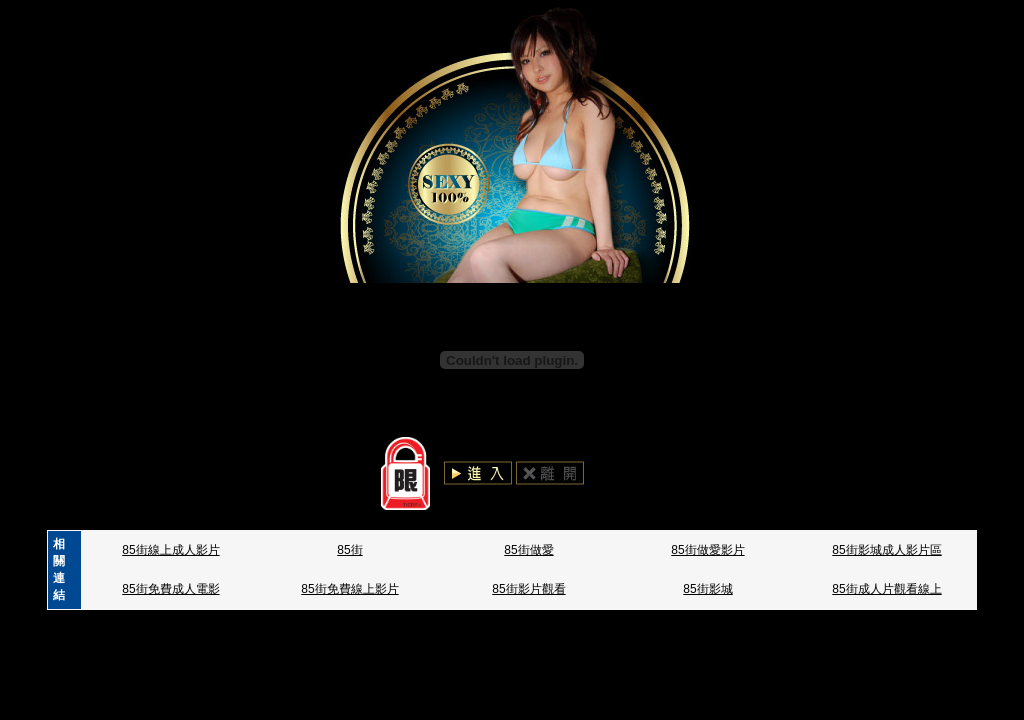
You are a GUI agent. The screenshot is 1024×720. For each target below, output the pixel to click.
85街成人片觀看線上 (886, 589)
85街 (349, 550)
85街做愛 (528, 550)
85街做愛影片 (707, 550)
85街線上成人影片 (170, 550)
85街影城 (707, 589)
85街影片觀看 (528, 589)
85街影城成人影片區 (886, 550)
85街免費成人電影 (170, 589)
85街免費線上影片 (349, 589)
